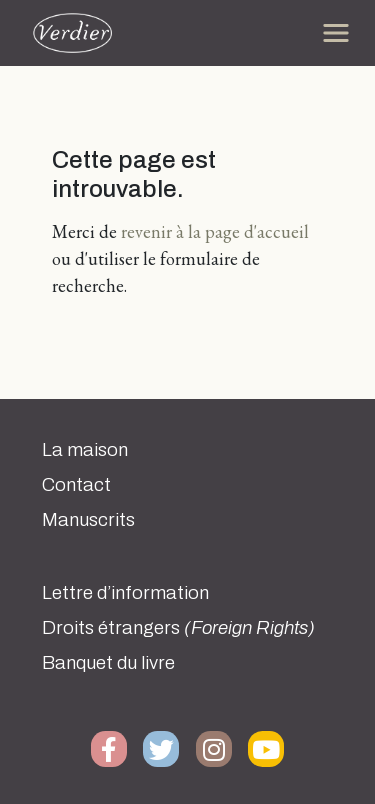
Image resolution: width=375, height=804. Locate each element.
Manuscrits (88, 520)
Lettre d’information (125, 593)
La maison (85, 450)
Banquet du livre (108, 663)
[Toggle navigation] (336, 33)
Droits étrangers (178, 628)
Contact (76, 485)
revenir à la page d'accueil (215, 231)
